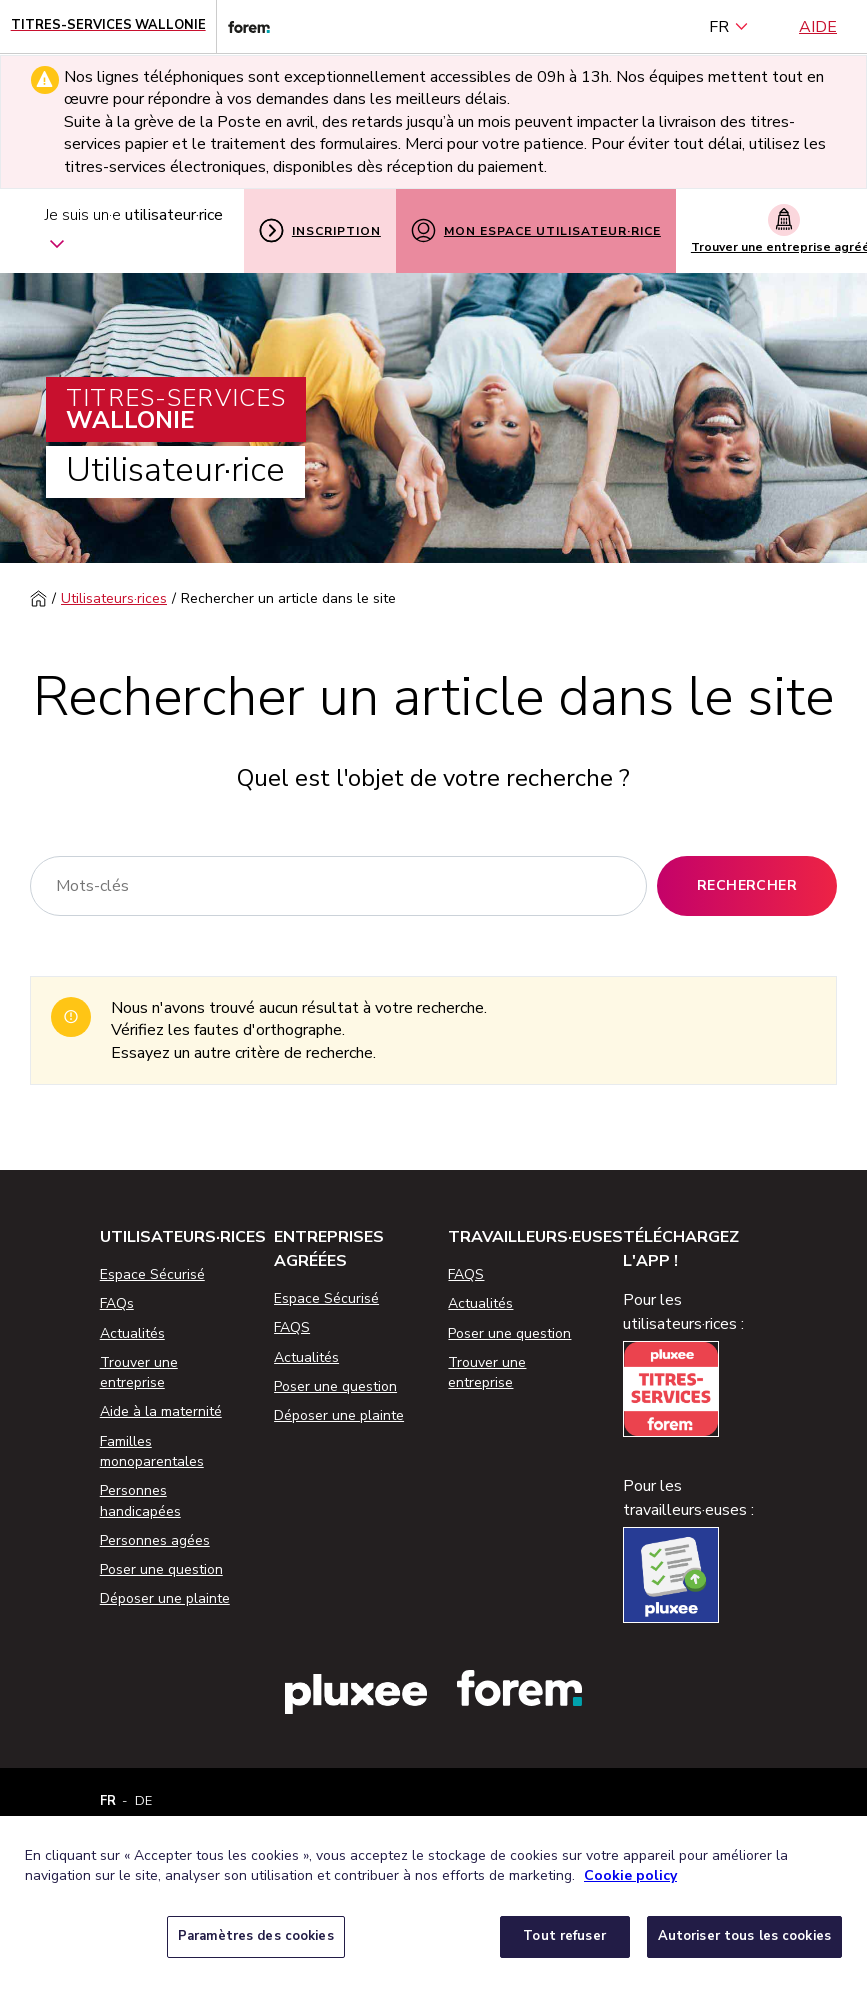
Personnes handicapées (140, 1500)
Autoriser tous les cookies (744, 1936)
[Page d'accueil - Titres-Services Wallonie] (108, 26)
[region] (433, 1904)
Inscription (320, 230)
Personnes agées (155, 1540)
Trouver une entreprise (139, 1372)
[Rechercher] (338, 886)
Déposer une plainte (165, 1598)
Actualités (132, 1333)
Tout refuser (564, 1936)
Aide (818, 27)
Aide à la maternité (161, 1411)
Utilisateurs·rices (114, 598)
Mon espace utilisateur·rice (536, 230)
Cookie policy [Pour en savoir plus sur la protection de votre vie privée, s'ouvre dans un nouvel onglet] (630, 1875)
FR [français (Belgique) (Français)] (729, 27)
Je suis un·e (134, 231)
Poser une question (161, 1569)
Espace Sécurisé (152, 1274)
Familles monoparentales (152, 1451)
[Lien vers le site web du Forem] (243, 26)
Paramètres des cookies (256, 1936)
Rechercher (747, 885)
